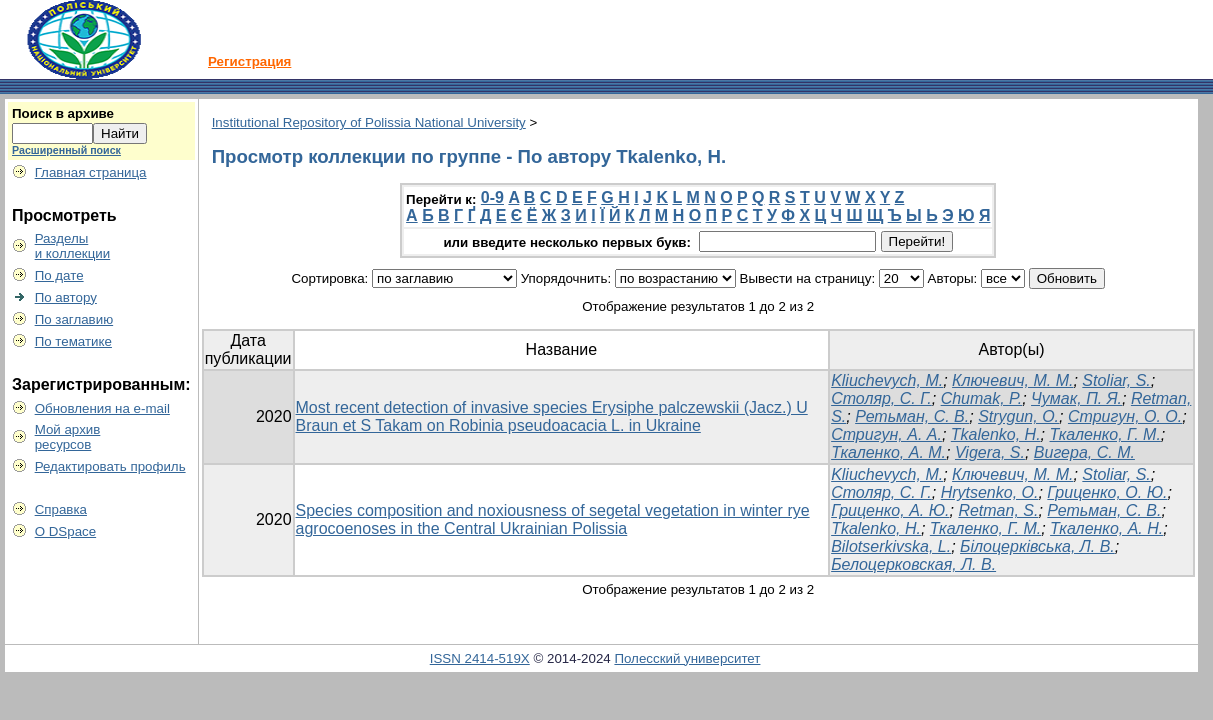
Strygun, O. (1018, 416)
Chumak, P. (982, 398)
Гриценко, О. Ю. (1107, 492)
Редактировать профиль (110, 466)
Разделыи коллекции (73, 246)
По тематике (73, 341)
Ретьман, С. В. (912, 416)
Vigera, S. (990, 452)
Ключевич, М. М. (1012, 380)
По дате (59, 275)
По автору (66, 297)
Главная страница (91, 172)
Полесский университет (687, 658)
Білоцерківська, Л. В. (1037, 546)
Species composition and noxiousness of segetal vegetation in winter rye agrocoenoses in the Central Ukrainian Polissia (553, 519)
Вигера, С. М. (1084, 452)
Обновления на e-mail (102, 408)
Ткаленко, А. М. (888, 452)
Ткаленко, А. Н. (1106, 528)
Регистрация (249, 61)
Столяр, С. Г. (881, 398)
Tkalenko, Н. (996, 434)
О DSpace (66, 531)
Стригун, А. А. (886, 434)
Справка (61, 509)
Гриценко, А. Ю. (890, 510)
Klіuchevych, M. (887, 380)
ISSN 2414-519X (480, 658)
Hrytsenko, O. (990, 492)
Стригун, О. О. (1125, 416)
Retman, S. (998, 510)
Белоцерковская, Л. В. (913, 564)
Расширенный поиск (66, 150)
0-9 (492, 197)
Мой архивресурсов (68, 437)
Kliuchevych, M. (887, 474)
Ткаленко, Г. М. (1105, 434)
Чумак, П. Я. (1076, 398)
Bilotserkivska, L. (891, 546)
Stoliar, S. (1116, 380)
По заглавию (74, 319)
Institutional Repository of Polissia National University (369, 122)
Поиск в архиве (63, 113)
